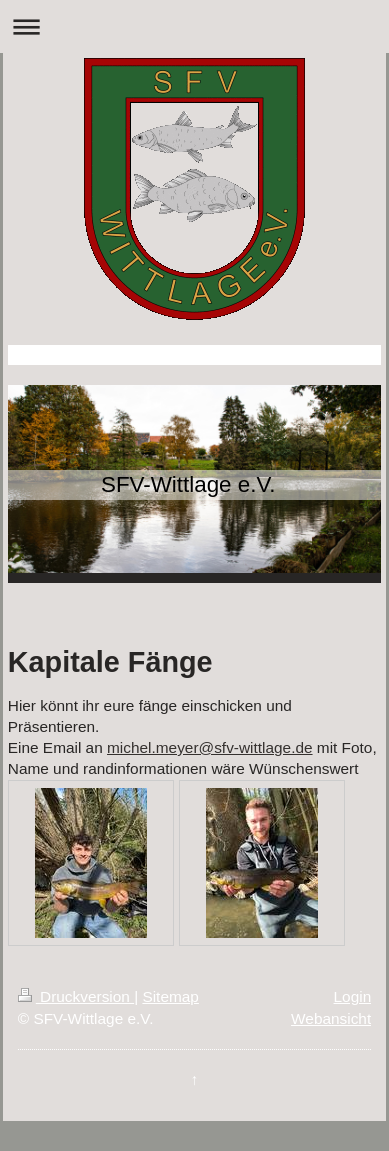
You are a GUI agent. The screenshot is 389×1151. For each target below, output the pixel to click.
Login (353, 996)
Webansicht (331, 1018)
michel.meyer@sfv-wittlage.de (210, 747)
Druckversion (76, 996)
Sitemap (170, 996)
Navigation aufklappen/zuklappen (194, 26)
